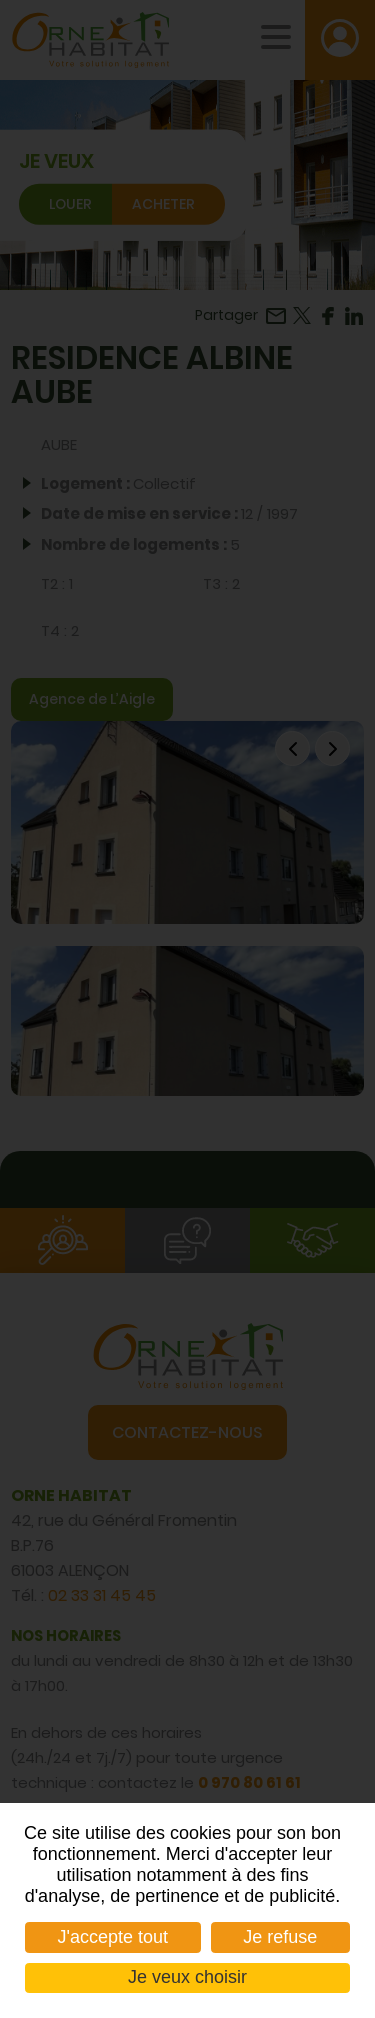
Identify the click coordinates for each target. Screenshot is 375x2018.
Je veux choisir (187, 1977)
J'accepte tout (113, 1937)
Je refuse (280, 1937)
